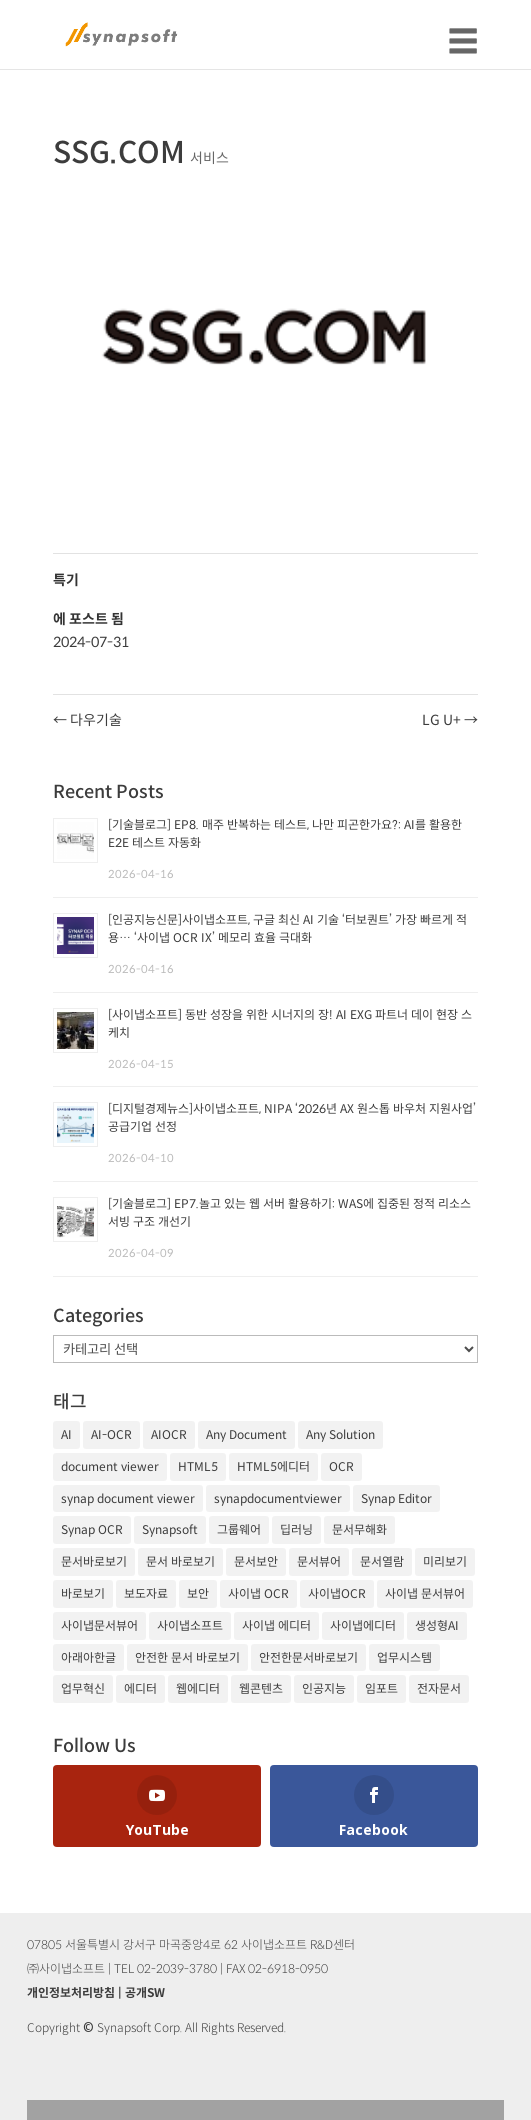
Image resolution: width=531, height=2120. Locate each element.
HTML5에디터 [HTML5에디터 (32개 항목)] (273, 1466)
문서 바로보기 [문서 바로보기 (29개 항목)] (180, 1561)
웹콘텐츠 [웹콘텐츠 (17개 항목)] (261, 1688)
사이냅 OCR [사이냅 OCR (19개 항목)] (258, 1593)
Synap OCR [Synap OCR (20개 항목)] (92, 1529)
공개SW (145, 1992)
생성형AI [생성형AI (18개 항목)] (437, 1625)
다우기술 (87, 720)
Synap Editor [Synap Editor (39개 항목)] (396, 1498)
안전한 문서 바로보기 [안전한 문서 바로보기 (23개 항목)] (187, 1657)
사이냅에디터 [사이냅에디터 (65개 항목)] (363, 1625)
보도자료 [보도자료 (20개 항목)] (146, 1593)
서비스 (209, 158)
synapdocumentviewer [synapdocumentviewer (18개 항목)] (278, 1498)
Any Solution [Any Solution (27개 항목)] (340, 1434)
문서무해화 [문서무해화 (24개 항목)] (359, 1529)
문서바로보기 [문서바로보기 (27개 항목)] (94, 1561)
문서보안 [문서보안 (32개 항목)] (256, 1561)
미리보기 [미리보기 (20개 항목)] (445, 1561)
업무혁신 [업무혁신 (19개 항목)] (83, 1688)
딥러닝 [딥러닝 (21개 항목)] (296, 1529)
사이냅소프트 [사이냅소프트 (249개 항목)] (190, 1625)
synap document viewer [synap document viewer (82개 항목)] (128, 1498)
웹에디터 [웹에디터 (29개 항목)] (198, 1688)
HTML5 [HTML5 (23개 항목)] (198, 1466)
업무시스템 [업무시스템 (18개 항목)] (404, 1657)
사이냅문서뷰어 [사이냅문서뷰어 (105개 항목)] (99, 1625)
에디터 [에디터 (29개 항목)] (140, 1688)
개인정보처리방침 (71, 1992)
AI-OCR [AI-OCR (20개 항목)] (111, 1434)
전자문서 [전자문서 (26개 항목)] (439, 1688)
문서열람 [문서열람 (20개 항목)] (382, 1561)
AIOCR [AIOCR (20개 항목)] (169, 1434)
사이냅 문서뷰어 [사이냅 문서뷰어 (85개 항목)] (425, 1593)
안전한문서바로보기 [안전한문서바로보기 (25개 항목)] (308, 1657)
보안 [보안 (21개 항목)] (198, 1593)
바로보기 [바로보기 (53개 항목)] (83, 1593)
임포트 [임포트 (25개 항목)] (381, 1688)
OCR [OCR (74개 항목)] (341, 1466)
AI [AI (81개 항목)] (66, 1434)
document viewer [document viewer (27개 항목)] (110, 1466)
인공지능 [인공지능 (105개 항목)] (324, 1688)
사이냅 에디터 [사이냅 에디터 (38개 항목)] (276, 1625)
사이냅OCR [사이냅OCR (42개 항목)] (337, 1593)
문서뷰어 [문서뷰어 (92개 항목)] (319, 1561)
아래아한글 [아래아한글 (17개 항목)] (88, 1657)
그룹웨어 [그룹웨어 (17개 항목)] (239, 1529)
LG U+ (450, 720)
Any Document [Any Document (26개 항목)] (246, 1434)
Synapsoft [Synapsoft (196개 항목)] (170, 1529)
